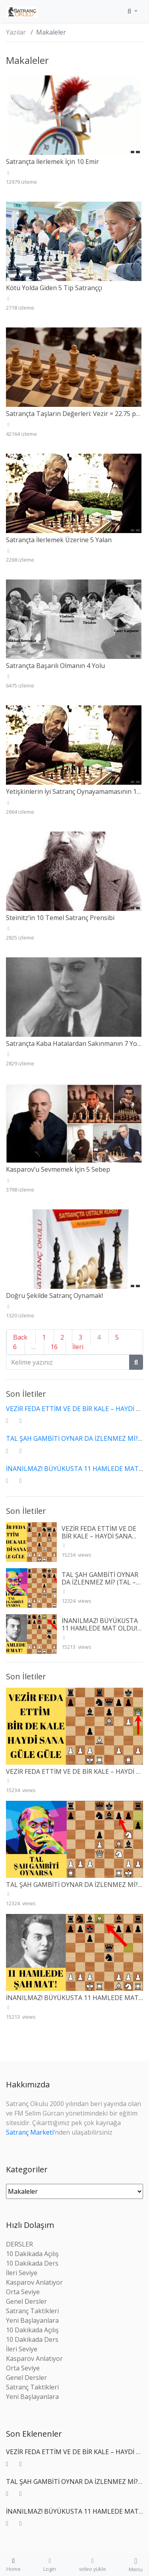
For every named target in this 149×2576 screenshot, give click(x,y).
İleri (77, 1346)
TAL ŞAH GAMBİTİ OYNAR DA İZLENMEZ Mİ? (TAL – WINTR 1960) (100, 1582)
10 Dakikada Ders (32, 2263)
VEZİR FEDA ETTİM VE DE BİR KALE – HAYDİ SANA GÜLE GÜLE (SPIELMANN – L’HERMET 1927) (101, 1540)
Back (20, 1337)
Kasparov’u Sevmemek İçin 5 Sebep (58, 1169)
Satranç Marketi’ (30, 2132)
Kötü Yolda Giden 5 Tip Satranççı (54, 287)
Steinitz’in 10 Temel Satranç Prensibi (60, 917)
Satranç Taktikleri (32, 2310)
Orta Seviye (23, 2291)
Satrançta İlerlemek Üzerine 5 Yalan (59, 539)
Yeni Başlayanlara (32, 2320)
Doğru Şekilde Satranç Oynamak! (54, 1295)
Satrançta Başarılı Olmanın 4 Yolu (55, 665)
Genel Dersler (26, 2301)
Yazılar (16, 32)
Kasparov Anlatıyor (34, 2282)
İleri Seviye (21, 2272)
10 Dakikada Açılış (32, 2253)
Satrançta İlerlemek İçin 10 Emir (52, 161)
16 (54, 1346)
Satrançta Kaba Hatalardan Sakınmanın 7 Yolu (74, 1043)
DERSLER (19, 2244)
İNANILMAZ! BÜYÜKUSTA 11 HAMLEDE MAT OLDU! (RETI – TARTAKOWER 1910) (100, 1632)
